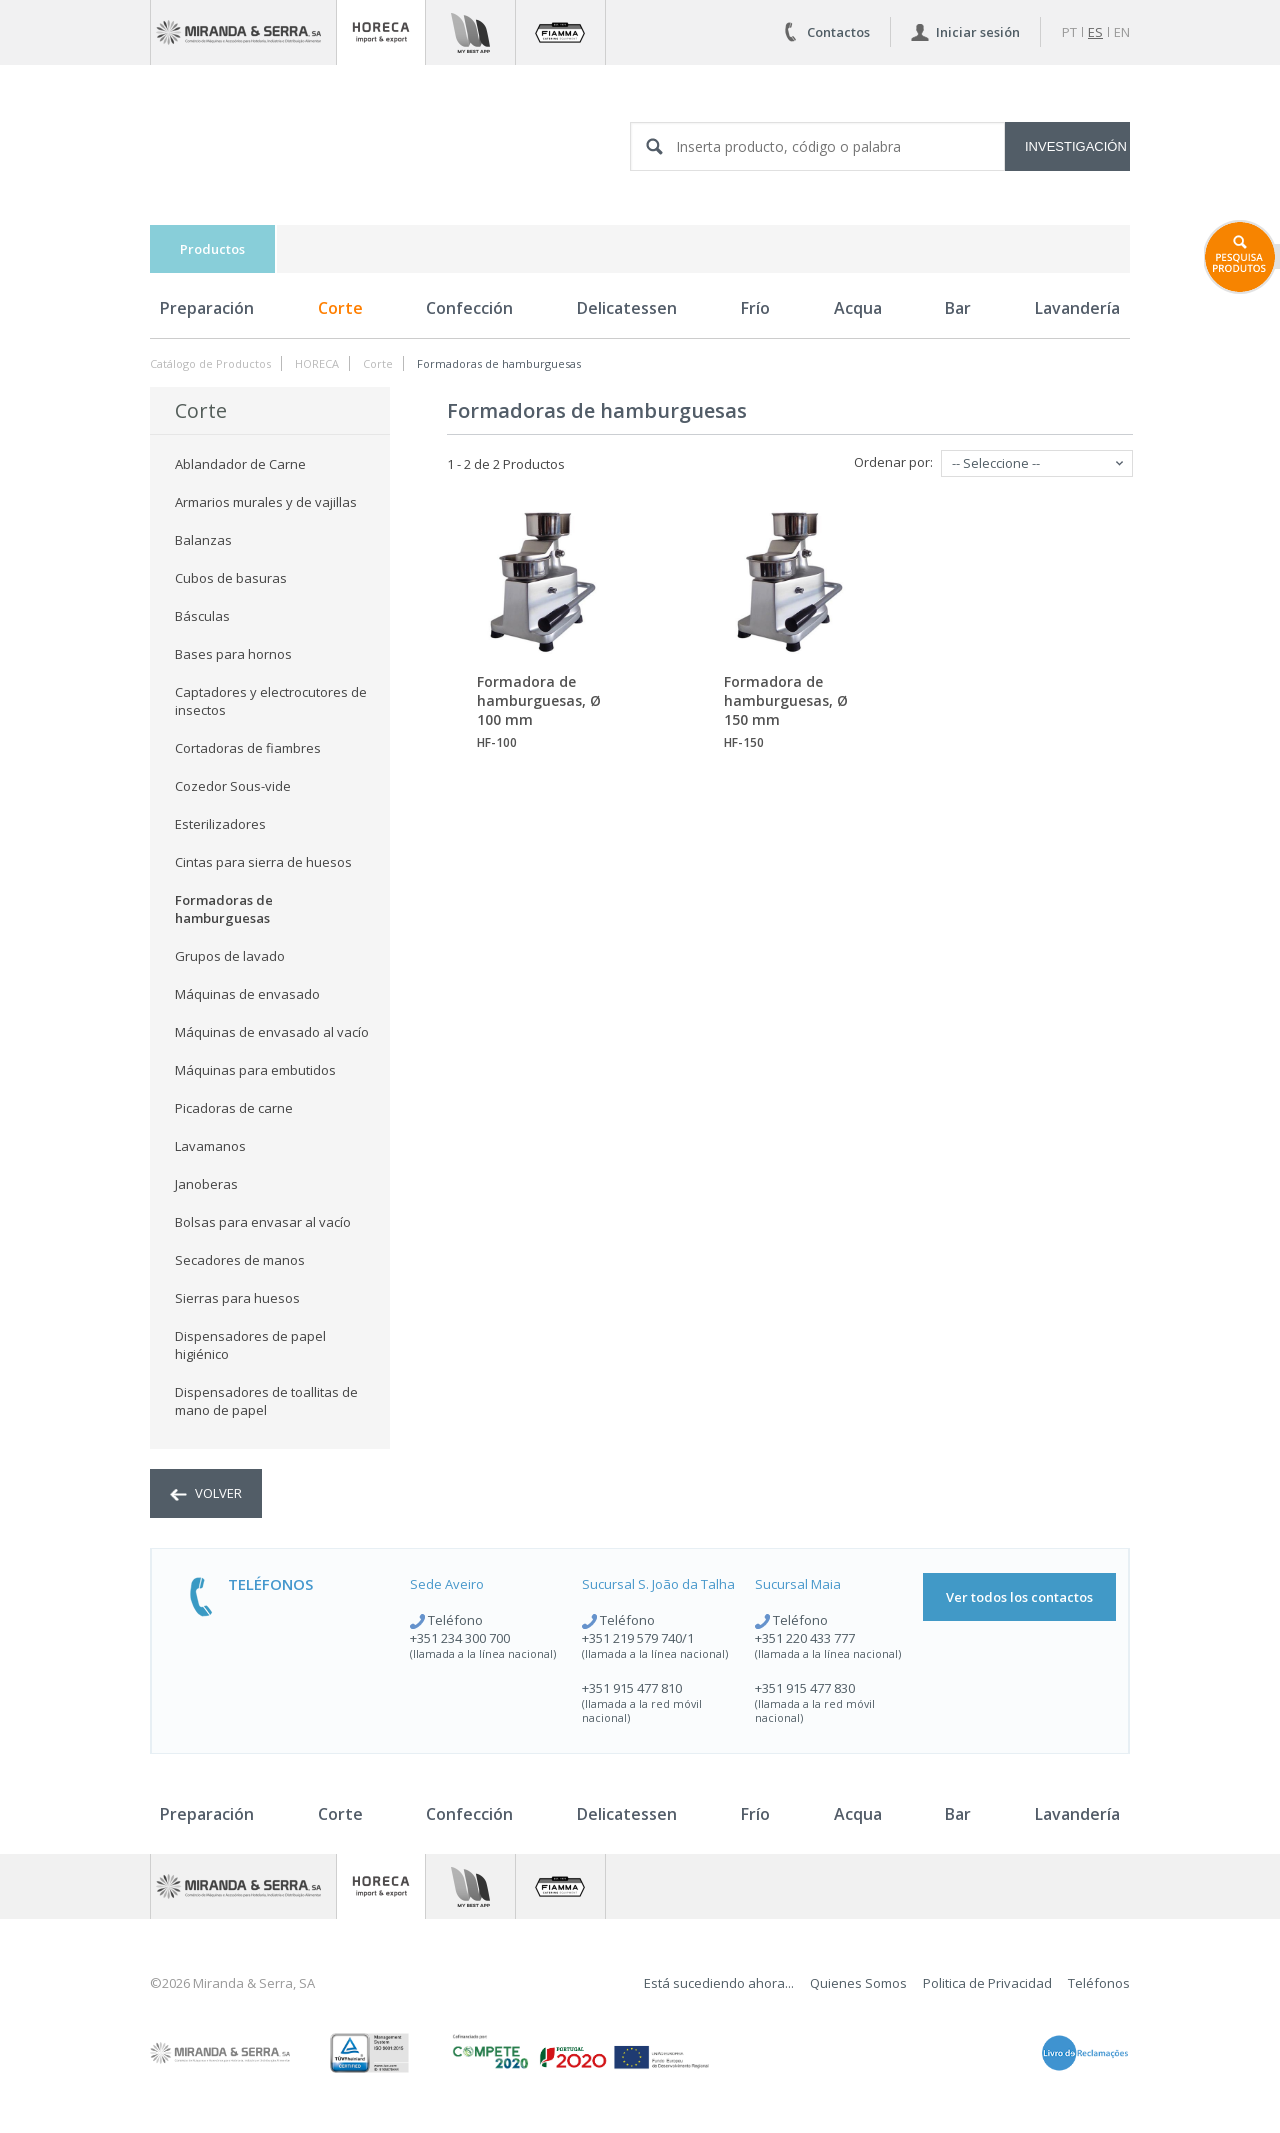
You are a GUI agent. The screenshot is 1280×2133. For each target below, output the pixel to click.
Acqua (858, 308)
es (1095, 32)
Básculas (202, 616)
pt (1069, 32)
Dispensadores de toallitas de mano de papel (266, 1401)
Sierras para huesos (237, 1298)
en (1122, 32)
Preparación (207, 308)
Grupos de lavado (230, 956)
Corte (340, 308)
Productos (212, 249)
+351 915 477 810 (632, 1688)
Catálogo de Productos (210, 363)
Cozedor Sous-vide (233, 786)
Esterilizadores (220, 824)
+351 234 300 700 (460, 1638)
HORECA (317, 363)
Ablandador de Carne (240, 464)
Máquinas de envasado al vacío (272, 1032)
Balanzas (203, 540)
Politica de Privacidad (987, 1983)
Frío (755, 308)
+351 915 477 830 (805, 1688)
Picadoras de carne (234, 1108)
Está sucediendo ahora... (719, 1983)
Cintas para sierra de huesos (263, 862)
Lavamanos (210, 1146)
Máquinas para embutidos (255, 1070)
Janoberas (206, 1184)
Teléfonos (1099, 1983)
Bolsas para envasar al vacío (263, 1222)
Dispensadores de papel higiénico (250, 1345)
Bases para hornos (233, 654)
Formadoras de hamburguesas (499, 363)
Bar (958, 308)
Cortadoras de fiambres (248, 748)
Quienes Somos (858, 1983)
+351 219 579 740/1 (638, 1638)
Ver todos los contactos (1019, 1597)
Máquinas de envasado (247, 994)
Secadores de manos (240, 1260)
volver (206, 1493)
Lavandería (1077, 308)
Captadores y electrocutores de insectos (271, 701)
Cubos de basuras (231, 578)
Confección (469, 308)
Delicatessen (627, 308)
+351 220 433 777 (805, 1638)
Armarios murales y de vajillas (266, 502)
